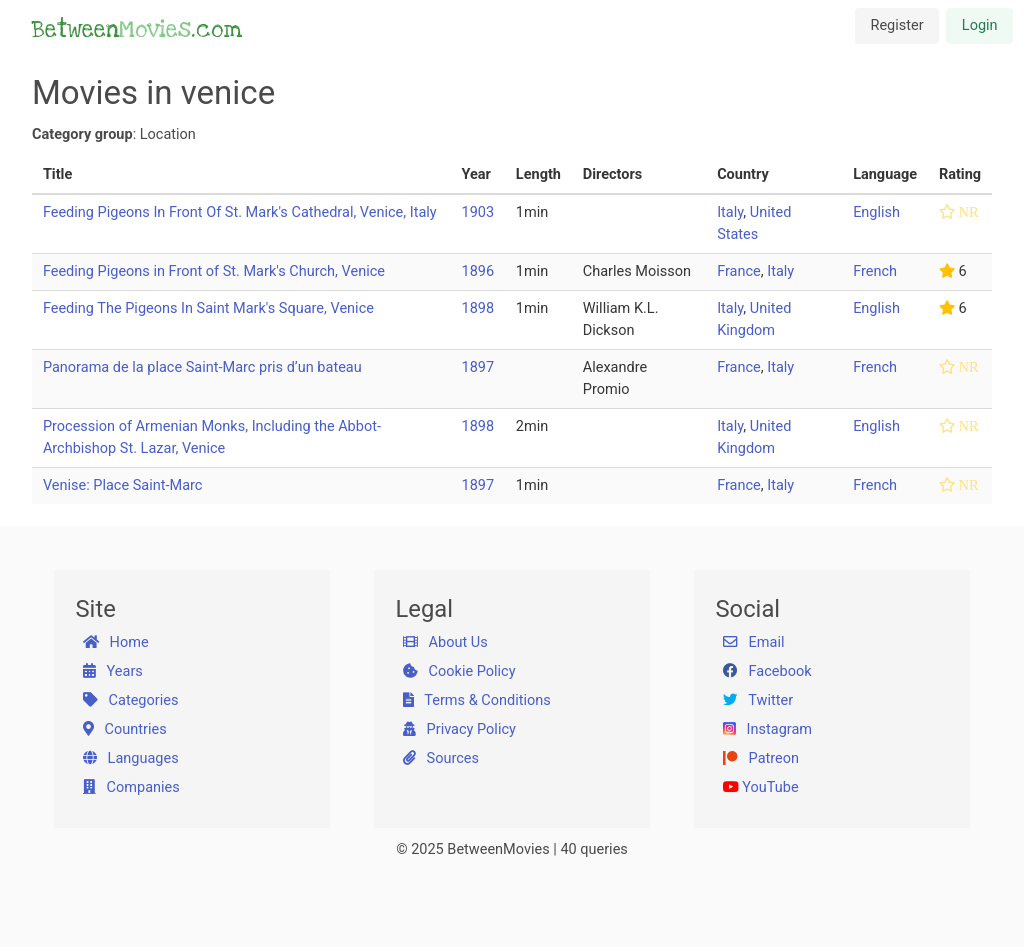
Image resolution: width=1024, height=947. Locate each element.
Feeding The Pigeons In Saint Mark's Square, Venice (208, 308)
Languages (131, 758)
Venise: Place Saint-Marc (123, 485)
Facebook (767, 671)
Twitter (758, 700)
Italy (730, 212)
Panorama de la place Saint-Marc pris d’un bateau (202, 367)
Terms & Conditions (477, 700)
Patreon (761, 758)
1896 (478, 271)
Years (113, 671)
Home (116, 642)
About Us (445, 642)
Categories (131, 700)
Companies (131, 787)
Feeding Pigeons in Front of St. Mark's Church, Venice (214, 271)
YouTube (761, 787)
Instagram (767, 729)
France (739, 271)
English (876, 212)
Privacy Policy (459, 729)
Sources (441, 758)
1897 (478, 367)
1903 (478, 212)
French (875, 271)
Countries (125, 729)
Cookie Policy (459, 671)
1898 (478, 308)
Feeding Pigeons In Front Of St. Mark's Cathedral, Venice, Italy (240, 212)
